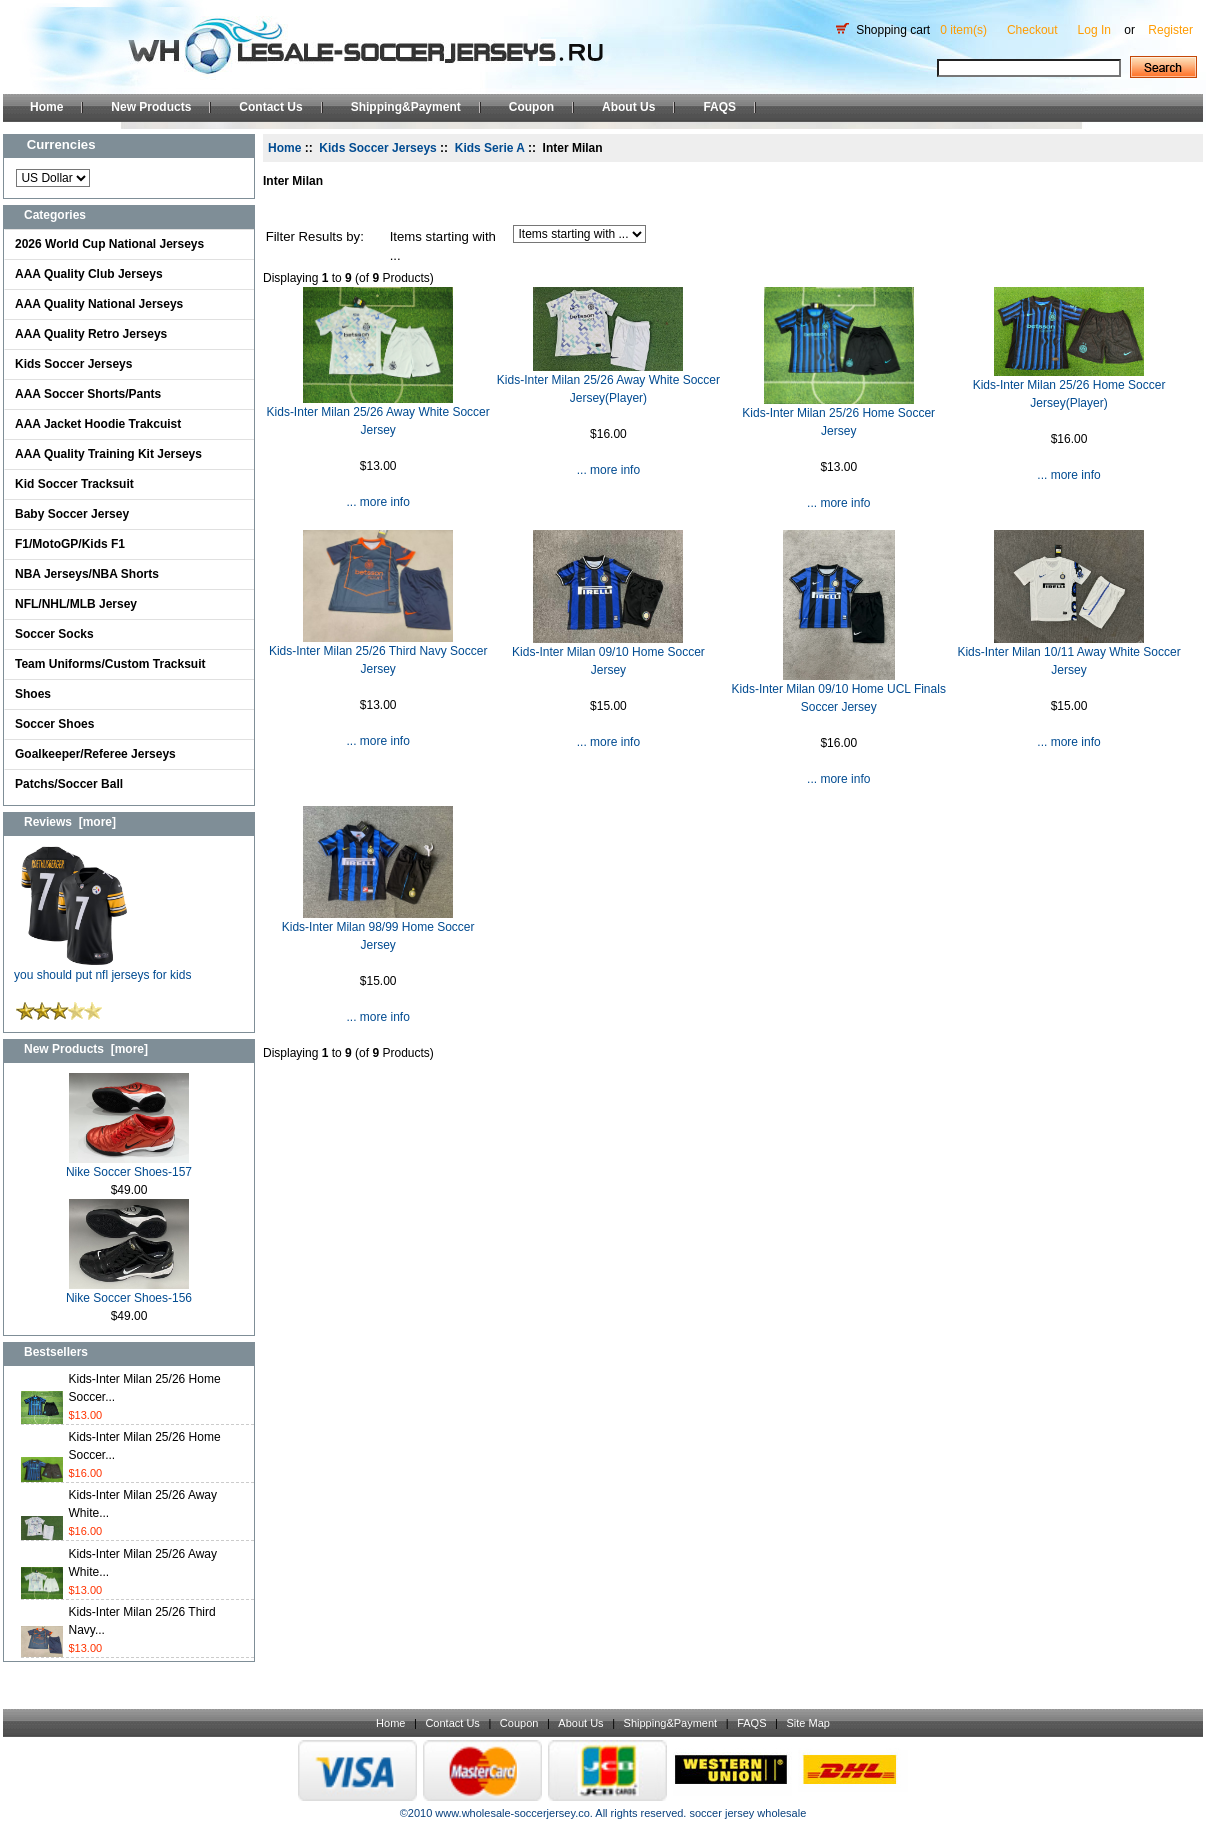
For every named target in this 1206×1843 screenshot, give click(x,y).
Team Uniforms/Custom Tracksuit (110, 664)
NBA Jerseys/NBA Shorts (87, 574)
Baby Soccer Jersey (72, 514)
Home (46, 107)
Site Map (807, 1723)
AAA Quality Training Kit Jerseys (108, 454)
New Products (151, 107)
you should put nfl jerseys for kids (102, 968)
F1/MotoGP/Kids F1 (70, 544)
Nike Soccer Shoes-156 (129, 1291)
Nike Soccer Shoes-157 (129, 1165)
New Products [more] (86, 1049)
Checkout (1032, 30)
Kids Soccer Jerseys (73, 364)
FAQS (719, 107)
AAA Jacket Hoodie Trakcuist (98, 424)
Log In (1094, 30)
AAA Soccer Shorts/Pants (88, 394)
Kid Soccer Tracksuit (74, 484)
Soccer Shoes (54, 724)
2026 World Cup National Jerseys (109, 244)
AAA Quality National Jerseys (99, 304)
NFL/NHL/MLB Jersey (76, 604)
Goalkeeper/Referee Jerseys (95, 754)
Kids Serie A (490, 148)
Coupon (531, 107)
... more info (377, 502)
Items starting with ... (443, 246)
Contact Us (270, 107)
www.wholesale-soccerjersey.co (512, 1813)
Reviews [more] (70, 822)
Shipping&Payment (406, 107)
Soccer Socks (54, 634)
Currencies (61, 144)
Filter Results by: (315, 236)
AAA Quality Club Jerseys (89, 274)
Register (1170, 30)
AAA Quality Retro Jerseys (91, 334)
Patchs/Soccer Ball (69, 784)
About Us (628, 107)
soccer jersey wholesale (747, 1813)
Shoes (33, 694)
